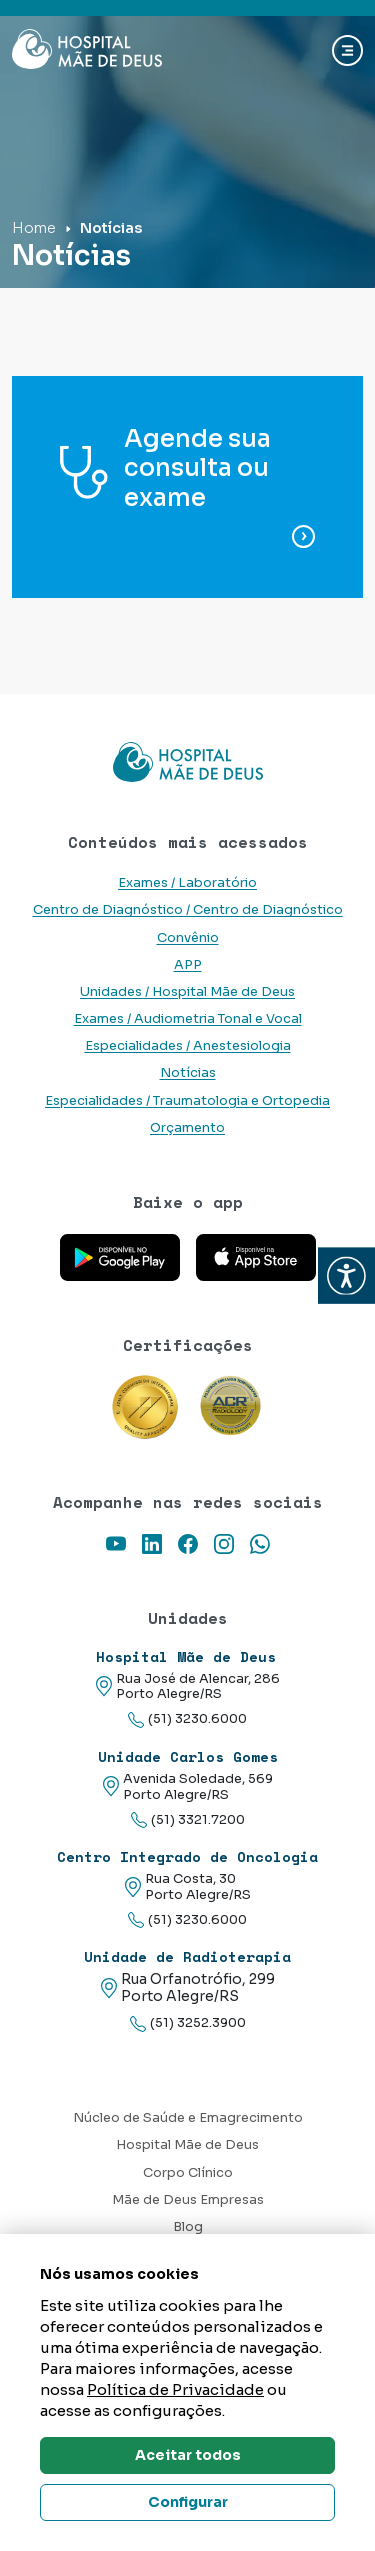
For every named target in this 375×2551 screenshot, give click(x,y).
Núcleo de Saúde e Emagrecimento (188, 2118)
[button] (346, 1275)
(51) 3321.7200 (188, 1820)
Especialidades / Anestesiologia (188, 1046)
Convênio (188, 938)
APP (188, 965)
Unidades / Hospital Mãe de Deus (187, 992)
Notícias (188, 1073)
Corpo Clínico (188, 2173)
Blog (188, 2227)
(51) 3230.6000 (187, 1719)
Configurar (188, 2502)
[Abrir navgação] (347, 50)
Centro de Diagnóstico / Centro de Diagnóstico (188, 910)
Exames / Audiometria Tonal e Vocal (188, 1019)
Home (34, 228)
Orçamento (187, 1128)
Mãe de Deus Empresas (188, 2200)
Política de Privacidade (175, 2389)
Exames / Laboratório (187, 883)
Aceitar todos (188, 2455)
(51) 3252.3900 (188, 2023)
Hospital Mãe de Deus (187, 2145)
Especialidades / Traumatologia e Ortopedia (187, 1101)
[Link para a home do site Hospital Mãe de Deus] (187, 762)
